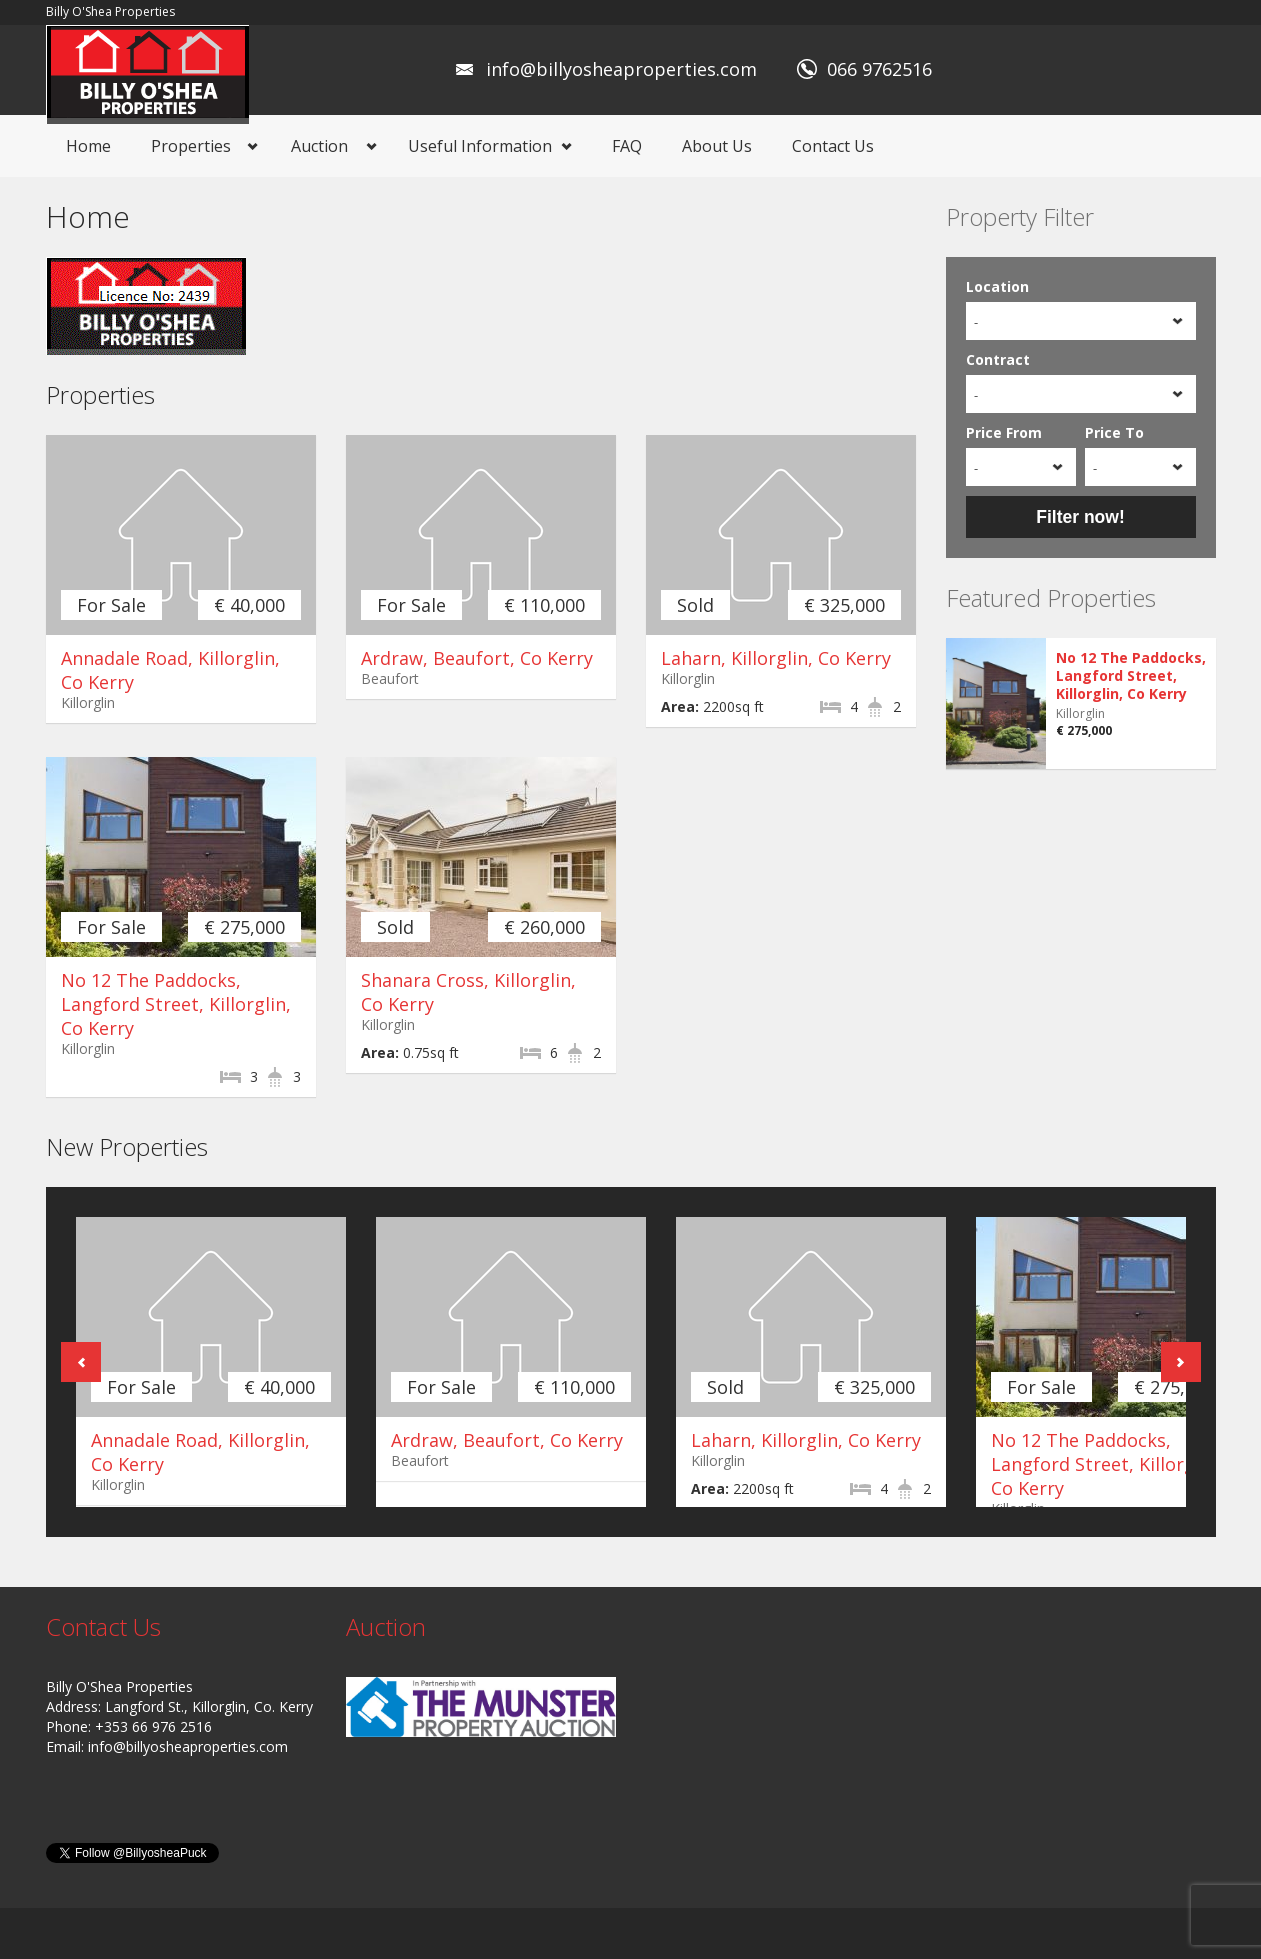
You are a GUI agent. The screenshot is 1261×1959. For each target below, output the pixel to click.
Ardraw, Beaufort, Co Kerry (477, 658)
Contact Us (833, 146)
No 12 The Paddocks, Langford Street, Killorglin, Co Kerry (176, 1004)
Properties (191, 146)
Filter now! (1080, 517)
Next (1181, 1362)
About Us (717, 146)
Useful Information (480, 146)
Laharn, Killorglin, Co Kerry (776, 658)
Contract (998, 359)
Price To (1114, 432)
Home (88, 146)
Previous (81, 1362)
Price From (1004, 432)
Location (997, 286)
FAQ (627, 146)
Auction (319, 146)
